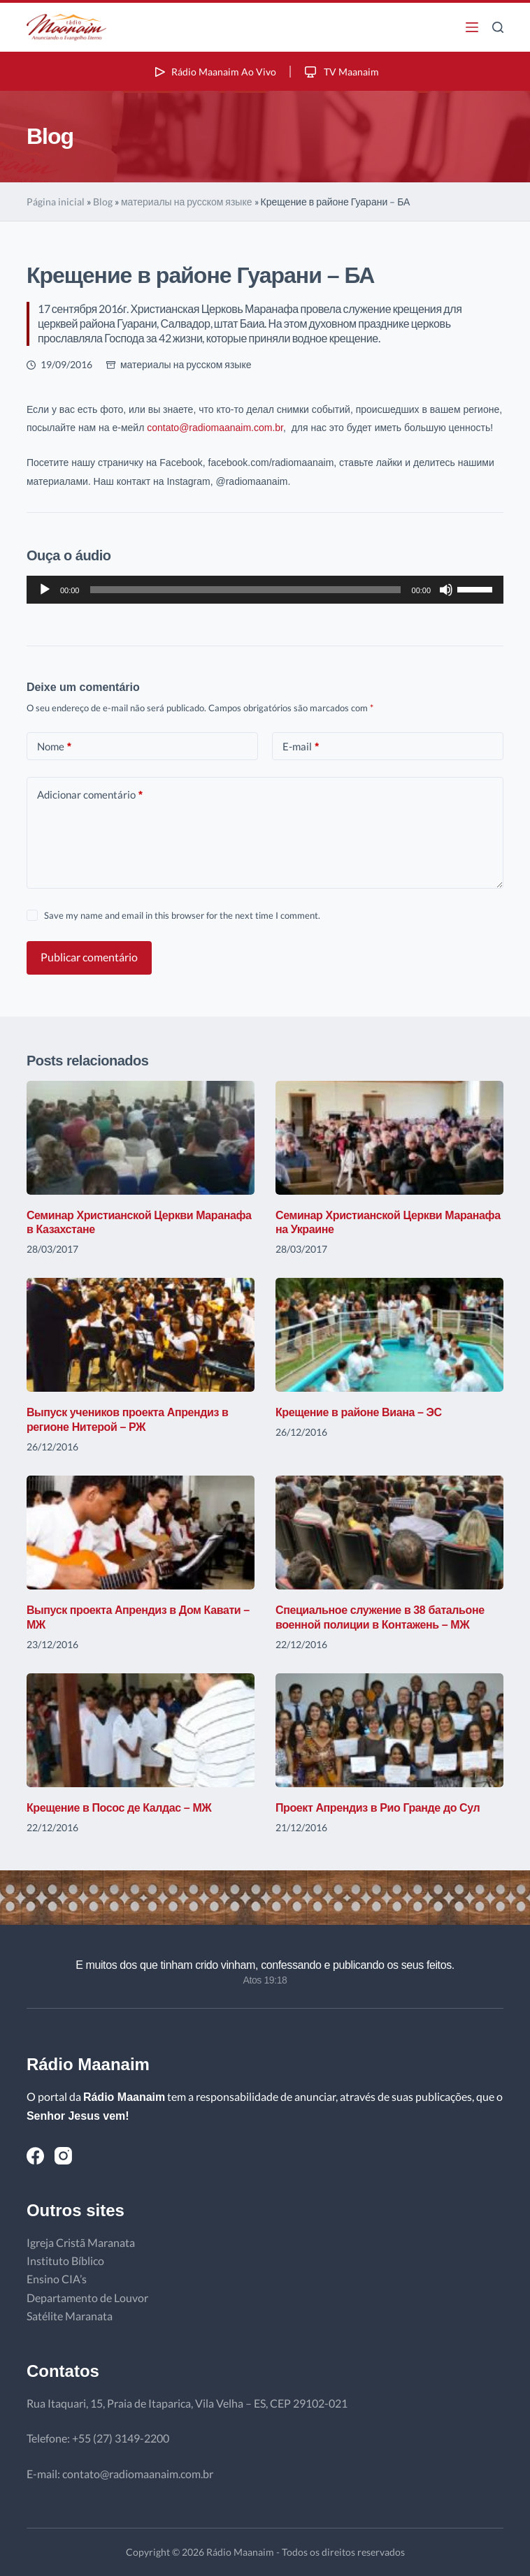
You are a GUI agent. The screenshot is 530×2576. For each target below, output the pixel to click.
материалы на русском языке (186, 202)
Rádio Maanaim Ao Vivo (214, 72)
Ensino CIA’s (57, 2278)
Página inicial (56, 202)
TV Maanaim (340, 72)
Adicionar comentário (90, 794)
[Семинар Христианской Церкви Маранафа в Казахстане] (141, 1138)
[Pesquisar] (497, 27)
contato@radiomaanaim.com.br (215, 427)
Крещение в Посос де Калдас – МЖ (119, 1808)
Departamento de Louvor (87, 2297)
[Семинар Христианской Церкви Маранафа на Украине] (389, 1138)
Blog (103, 202)
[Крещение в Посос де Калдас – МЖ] (141, 1730)
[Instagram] (63, 2155)
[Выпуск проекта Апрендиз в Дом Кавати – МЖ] (141, 1532)
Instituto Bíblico (65, 2260)
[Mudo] (446, 590)
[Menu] (472, 27)
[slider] (245, 589)
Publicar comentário (89, 956)
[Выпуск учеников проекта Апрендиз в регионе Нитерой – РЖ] (141, 1335)
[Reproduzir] (45, 590)
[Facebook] (35, 2155)
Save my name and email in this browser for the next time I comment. (182, 915)
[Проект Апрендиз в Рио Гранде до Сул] (389, 1730)
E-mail (300, 746)
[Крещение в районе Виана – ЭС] (389, 1335)
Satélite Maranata (70, 2315)
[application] (265, 590)
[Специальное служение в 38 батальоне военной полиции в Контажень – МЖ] (389, 1532)
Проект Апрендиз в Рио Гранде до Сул (377, 1808)
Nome (54, 746)
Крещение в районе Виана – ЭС (358, 1412)
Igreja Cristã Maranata (81, 2242)
